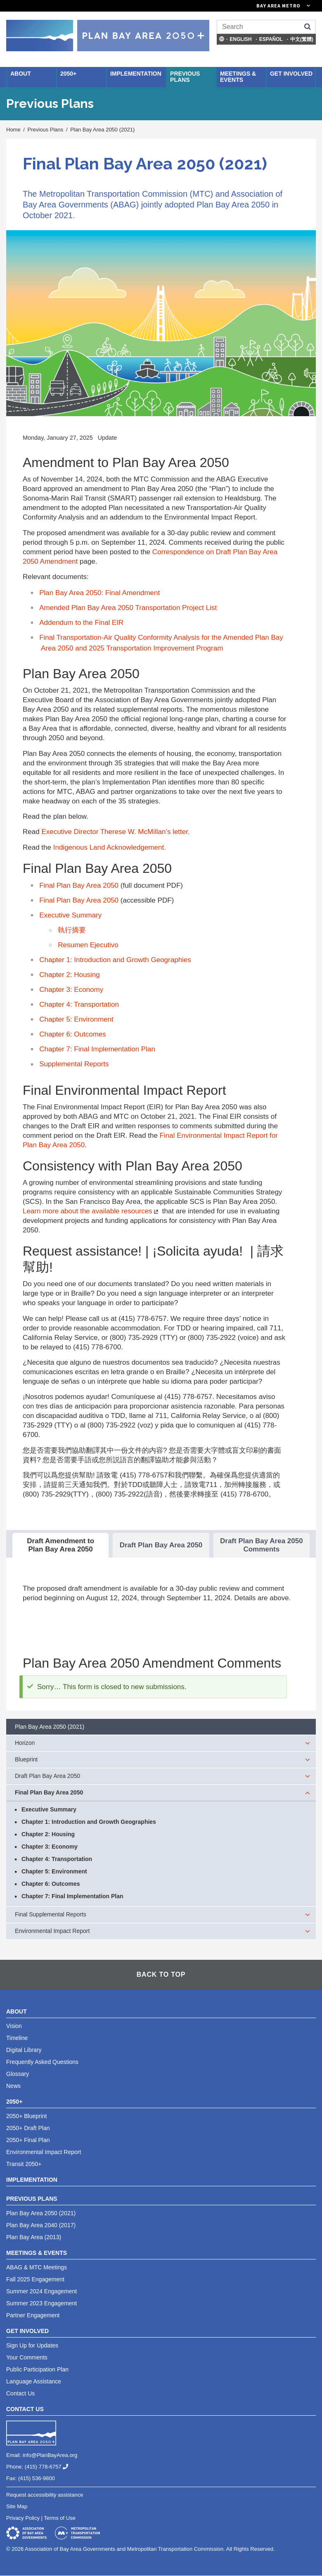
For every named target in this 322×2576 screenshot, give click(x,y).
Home (13, 129)
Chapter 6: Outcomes (72, 1034)
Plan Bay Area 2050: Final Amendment (99, 593)
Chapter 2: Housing (69, 975)
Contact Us (20, 2393)
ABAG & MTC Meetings (36, 2267)
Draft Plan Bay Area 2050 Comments (261, 1545)
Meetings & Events (238, 76)
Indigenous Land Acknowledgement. (109, 847)
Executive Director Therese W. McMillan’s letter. (115, 832)
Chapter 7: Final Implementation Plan (97, 1049)
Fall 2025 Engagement (35, 2279)
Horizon (25, 1743)
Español (271, 39)
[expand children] (307, 1743)
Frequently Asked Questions (42, 2062)
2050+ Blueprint (26, 2116)
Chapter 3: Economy (71, 990)
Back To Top (161, 1974)
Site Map (16, 2506)
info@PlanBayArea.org (50, 2455)
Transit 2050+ (23, 2164)
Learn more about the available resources (91, 1211)
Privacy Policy (23, 2518)
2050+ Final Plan (28, 2140)
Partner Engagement (32, 2315)
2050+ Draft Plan (28, 2128)
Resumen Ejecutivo (88, 945)
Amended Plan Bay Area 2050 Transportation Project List (128, 608)
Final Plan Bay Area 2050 (78, 885)
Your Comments (26, 2357)
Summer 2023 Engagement (41, 2303)
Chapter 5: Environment (76, 1019)
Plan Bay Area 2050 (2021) (102, 129)
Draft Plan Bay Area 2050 (161, 1545)
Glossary (17, 2074)
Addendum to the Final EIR (81, 623)
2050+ (68, 73)
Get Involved (291, 73)
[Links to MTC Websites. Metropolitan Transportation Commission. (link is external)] (237, 6)
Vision (14, 2026)
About (20, 73)
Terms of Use (60, 2518)
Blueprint (26, 1759)
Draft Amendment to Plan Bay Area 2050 (60, 1545)
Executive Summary (70, 915)
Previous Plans (185, 76)
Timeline (17, 2038)
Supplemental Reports (74, 1064)
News (13, 2086)
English (240, 39)
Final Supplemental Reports (50, 1914)
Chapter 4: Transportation (79, 1004)
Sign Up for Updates (32, 2345)
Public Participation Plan (37, 2369)
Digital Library (24, 2050)
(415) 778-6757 (50, 2467)
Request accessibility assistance (44, 2495)
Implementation (135, 73)
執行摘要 (72, 930)
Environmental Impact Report (52, 1931)
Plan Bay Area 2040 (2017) (41, 2225)
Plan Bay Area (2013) (33, 2237)
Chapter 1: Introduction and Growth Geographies (115, 960)
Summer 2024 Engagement (41, 2291)
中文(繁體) (301, 39)
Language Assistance (33, 2381)
